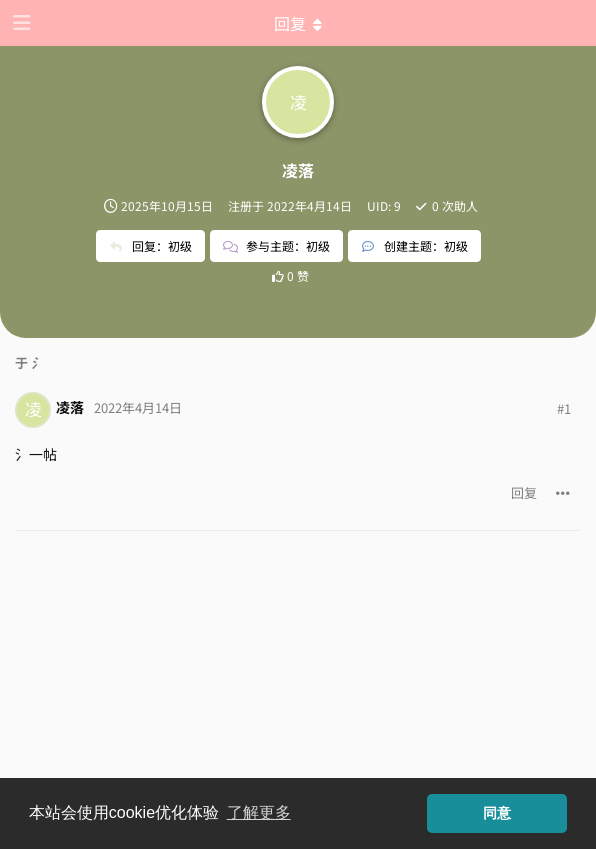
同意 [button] (497, 813)
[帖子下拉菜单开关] (563, 493)
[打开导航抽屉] (20, 23)
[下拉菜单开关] (298, 23)
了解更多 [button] (259, 812)
